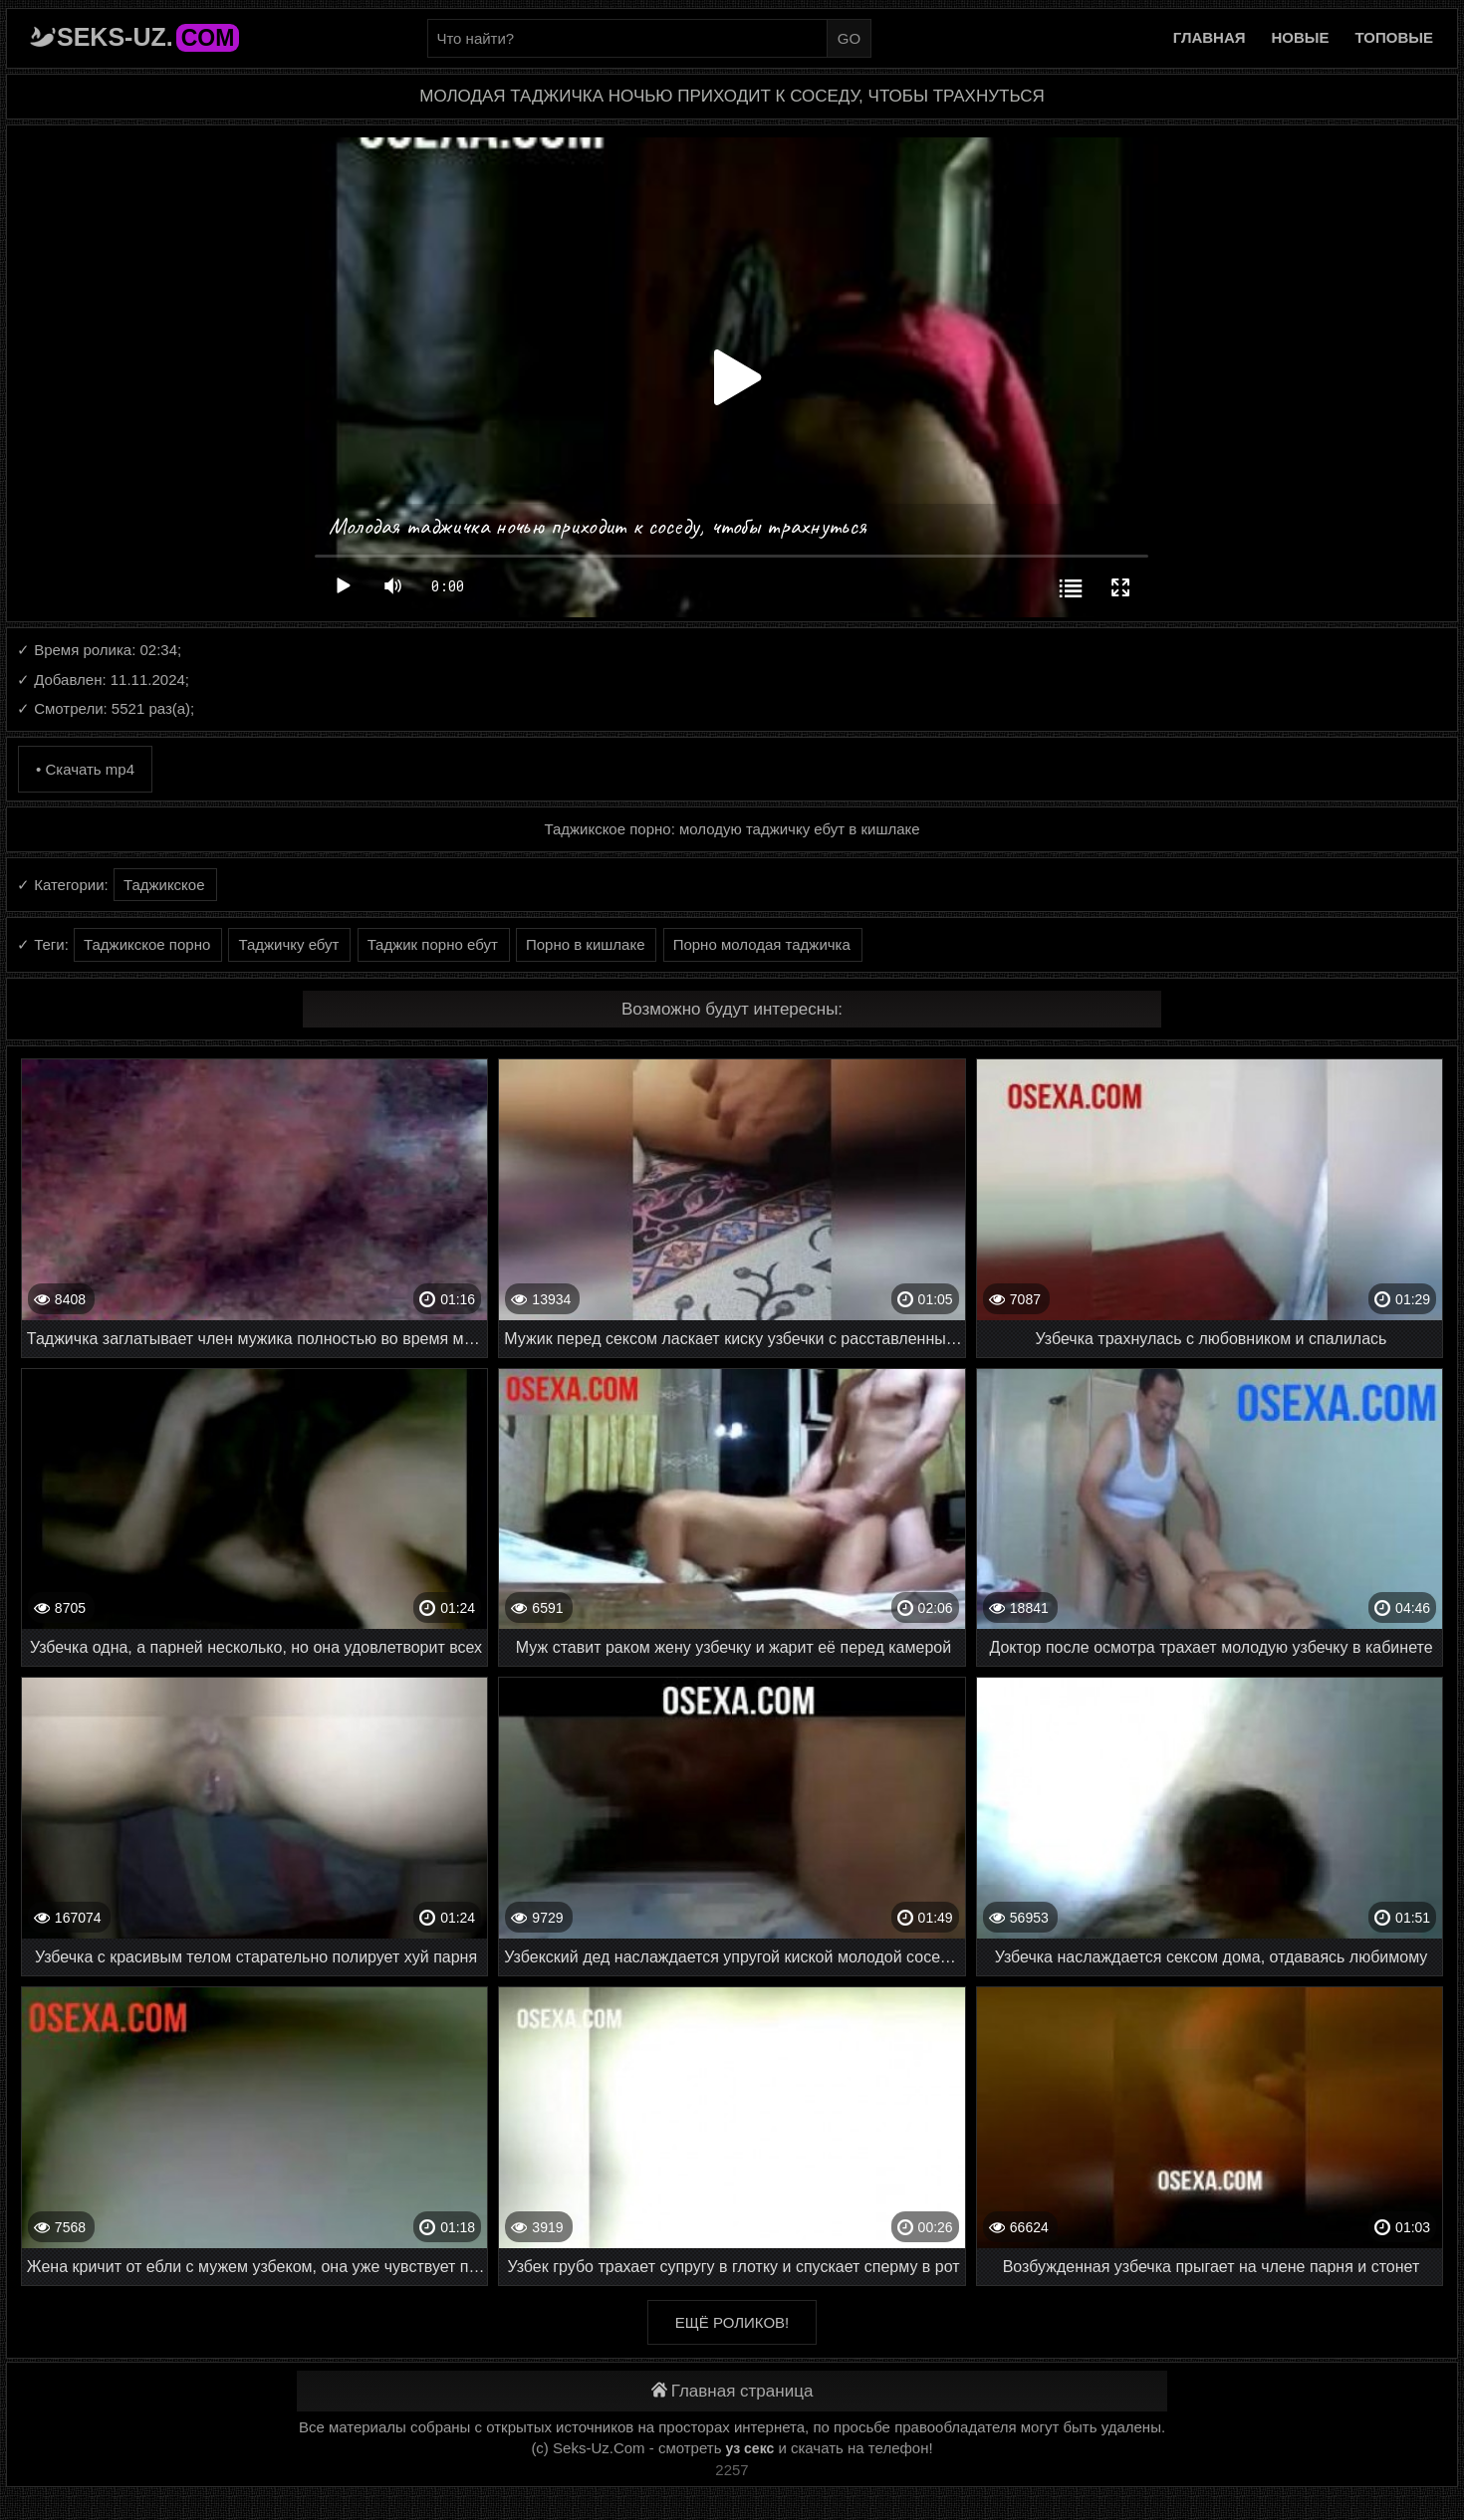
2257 (731, 2469)
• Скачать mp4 (85, 769)
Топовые (1394, 37)
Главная (1209, 37)
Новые (1301, 37)
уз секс (750, 2448)
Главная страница (732, 2391)
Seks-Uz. (148, 37)
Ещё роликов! (732, 2322)
